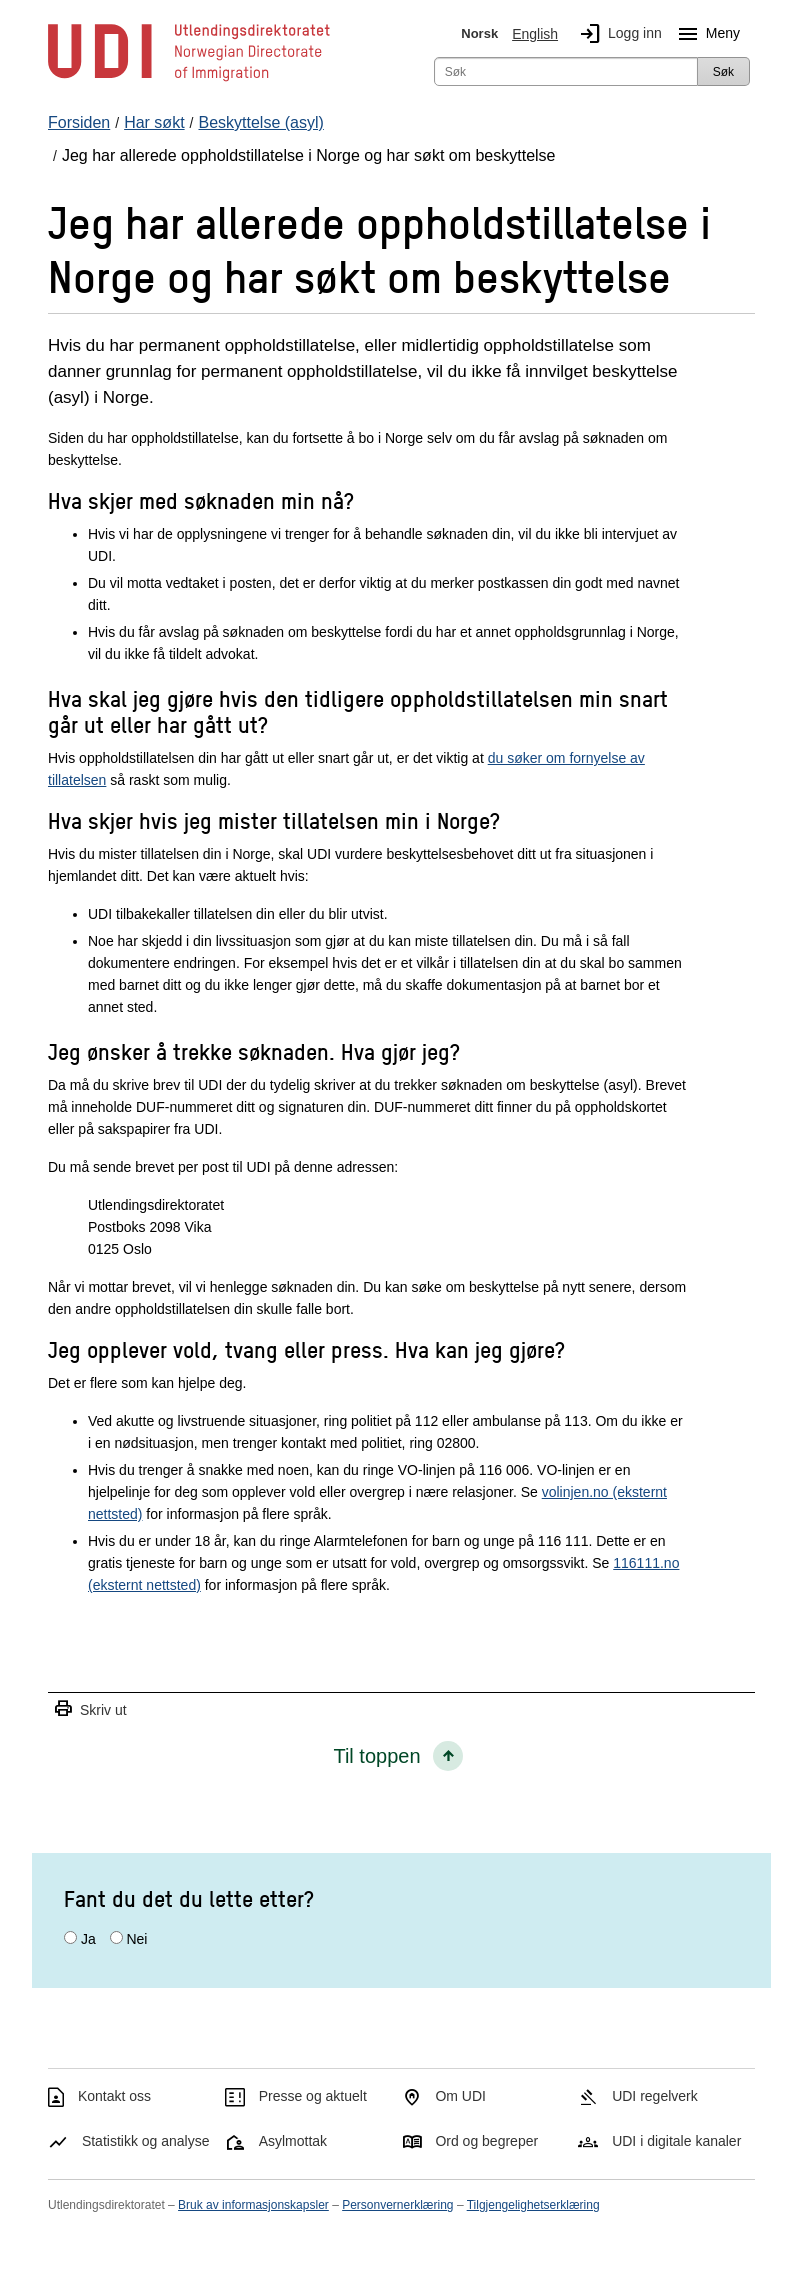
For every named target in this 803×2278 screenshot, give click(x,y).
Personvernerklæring (397, 2205)
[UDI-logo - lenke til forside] (189, 80)
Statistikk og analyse (146, 2141)
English (535, 34)
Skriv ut (90, 1709)
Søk (723, 72)
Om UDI (460, 2096)
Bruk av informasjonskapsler (253, 2205)
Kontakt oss (114, 2096)
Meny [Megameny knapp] (705, 34)
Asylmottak (293, 2141)
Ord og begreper (486, 2141)
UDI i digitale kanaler (676, 2141)
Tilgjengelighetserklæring (533, 2205)
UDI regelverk (655, 2096)
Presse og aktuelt (313, 2096)
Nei (136, 1939)
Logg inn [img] (617, 34)
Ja (88, 1939)
